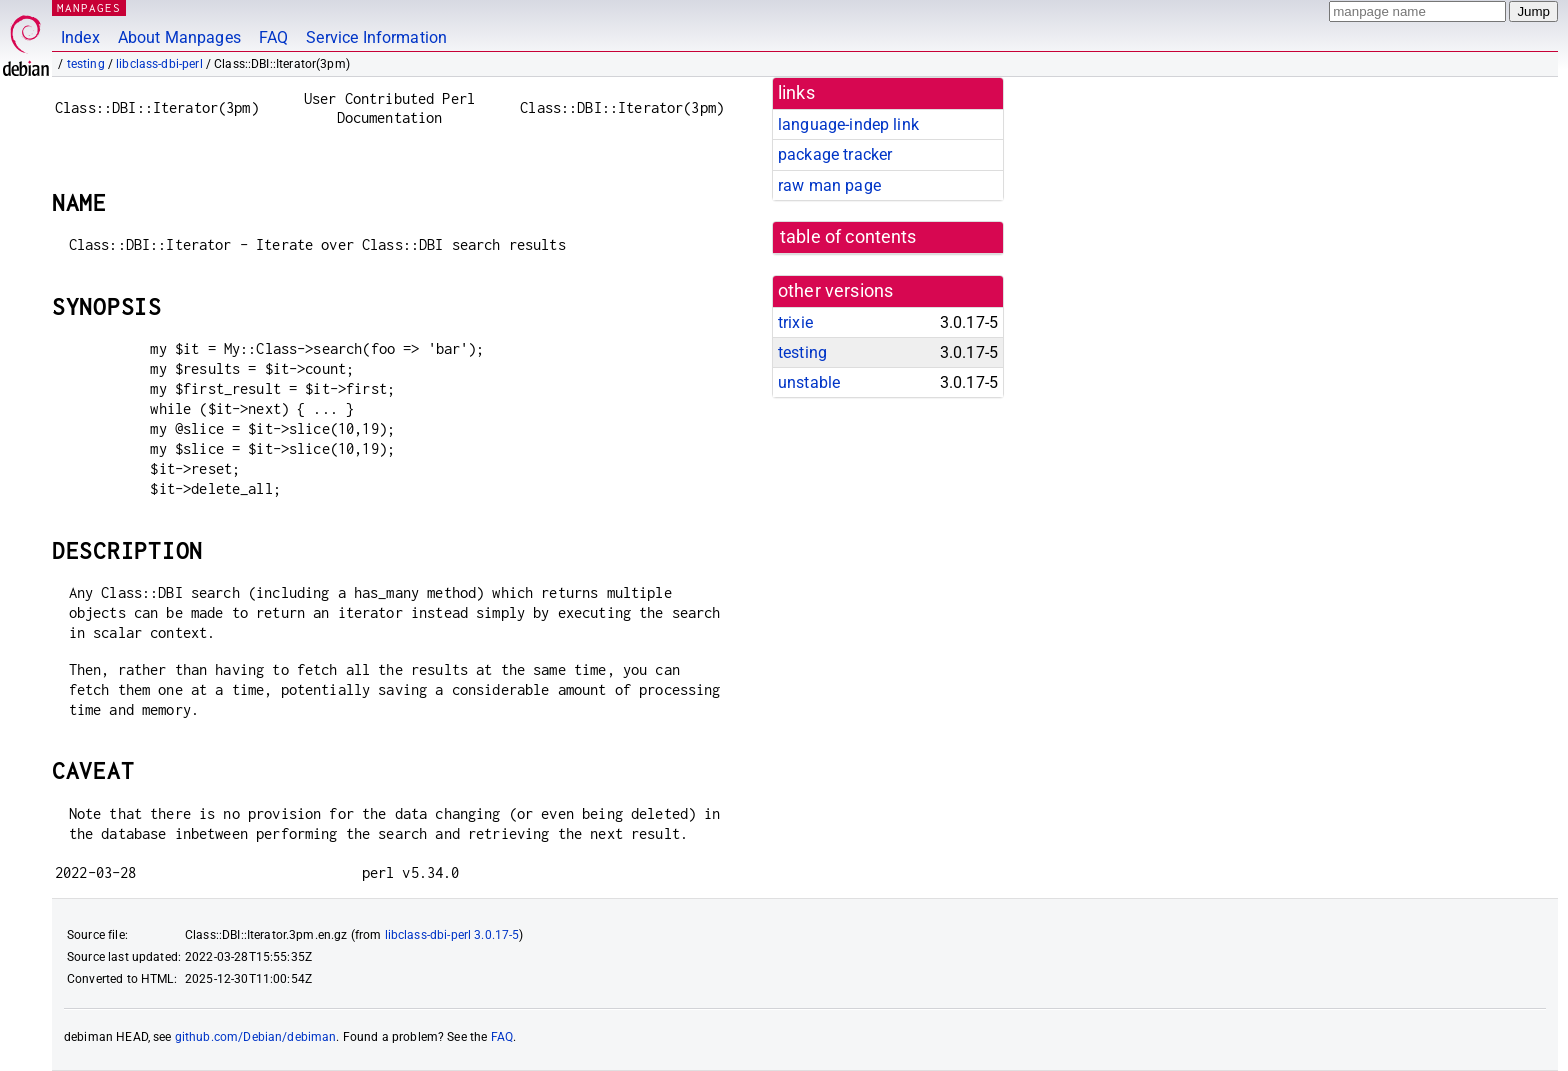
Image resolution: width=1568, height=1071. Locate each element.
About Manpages (179, 37)
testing (86, 64)
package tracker (835, 154)
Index (80, 37)
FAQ (273, 37)
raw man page (829, 185)
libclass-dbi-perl (159, 64)
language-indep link (848, 124)
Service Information (376, 37)
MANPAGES (89, 7)
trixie (795, 322)
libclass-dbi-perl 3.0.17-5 (452, 935)
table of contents (848, 237)
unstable (809, 382)
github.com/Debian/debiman (256, 1037)
